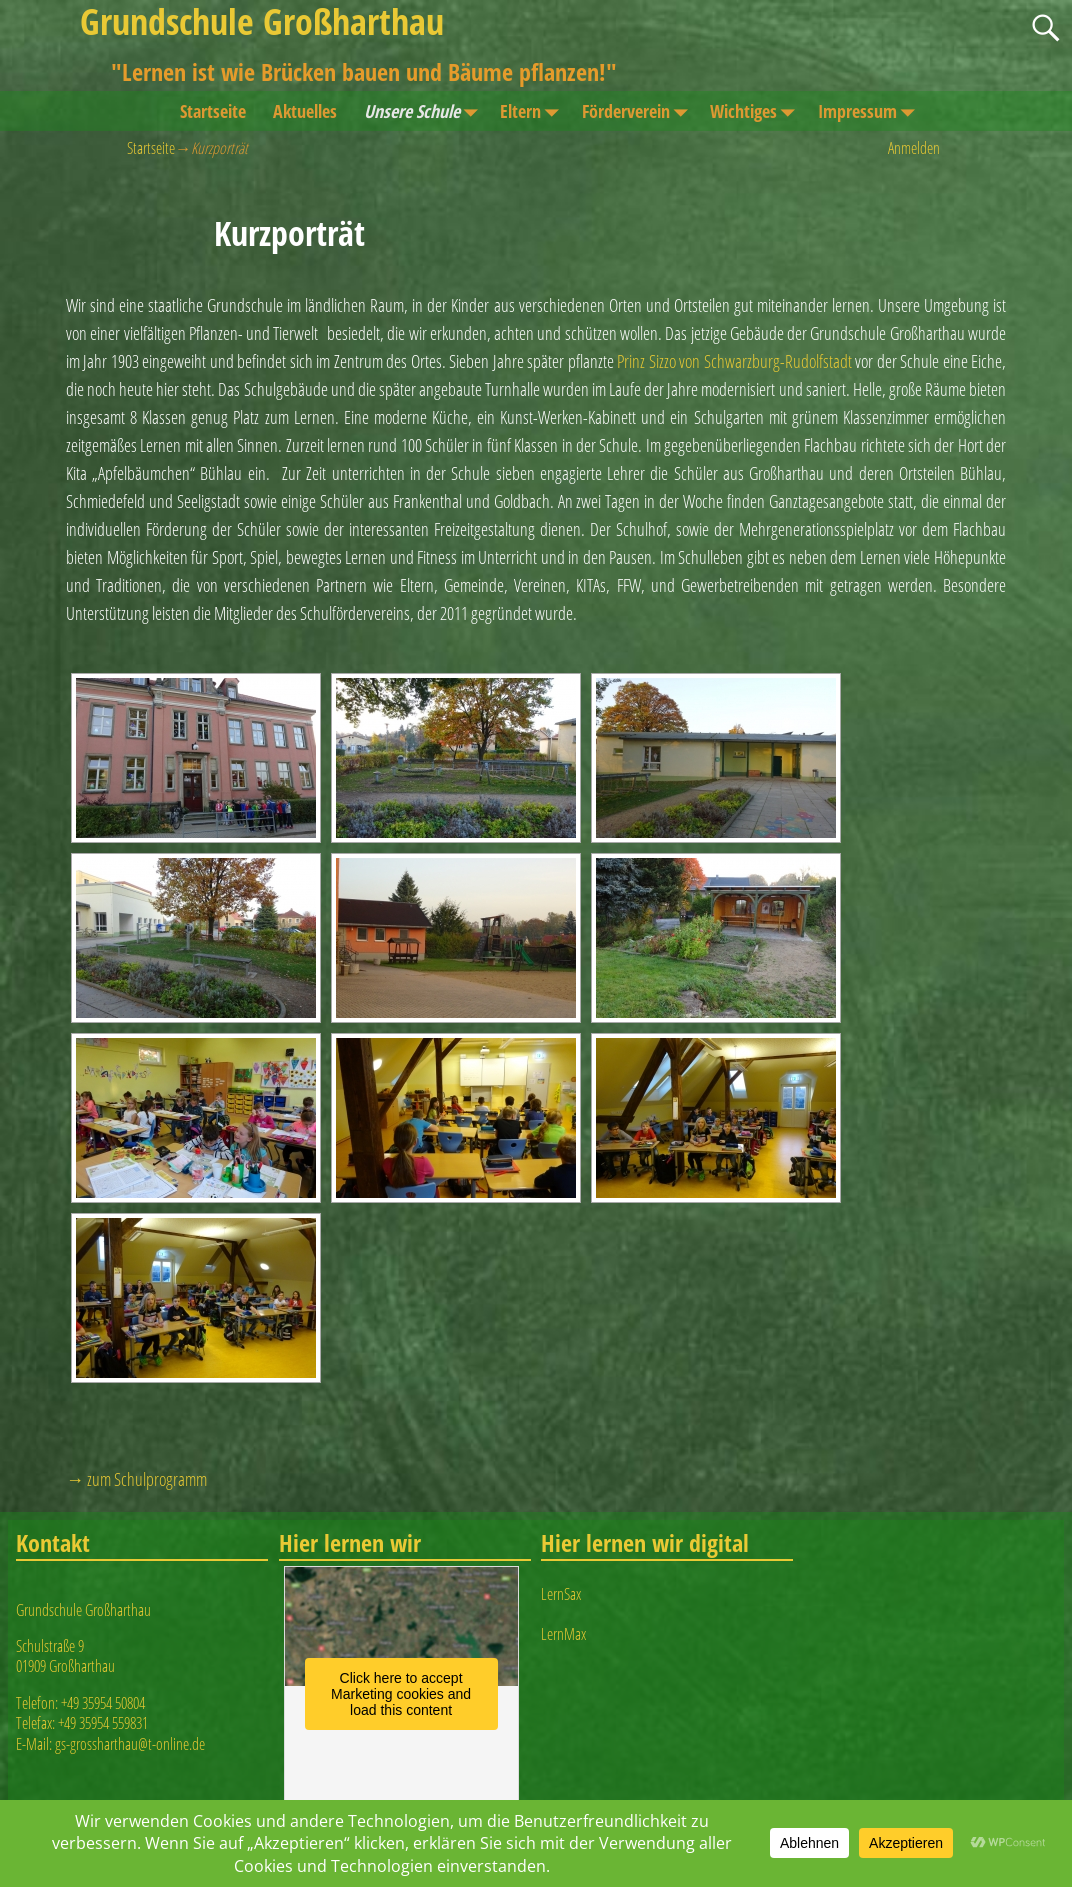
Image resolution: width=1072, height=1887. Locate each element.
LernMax (563, 1634)
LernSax (561, 1594)
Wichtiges (757, 111)
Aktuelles (305, 111)
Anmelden (914, 148)
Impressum (871, 111)
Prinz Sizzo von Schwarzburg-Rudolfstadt (734, 361)
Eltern (534, 111)
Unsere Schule (425, 111)
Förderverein (639, 111)
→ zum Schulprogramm (136, 1479)
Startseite (213, 111)
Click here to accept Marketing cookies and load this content (401, 1694)
